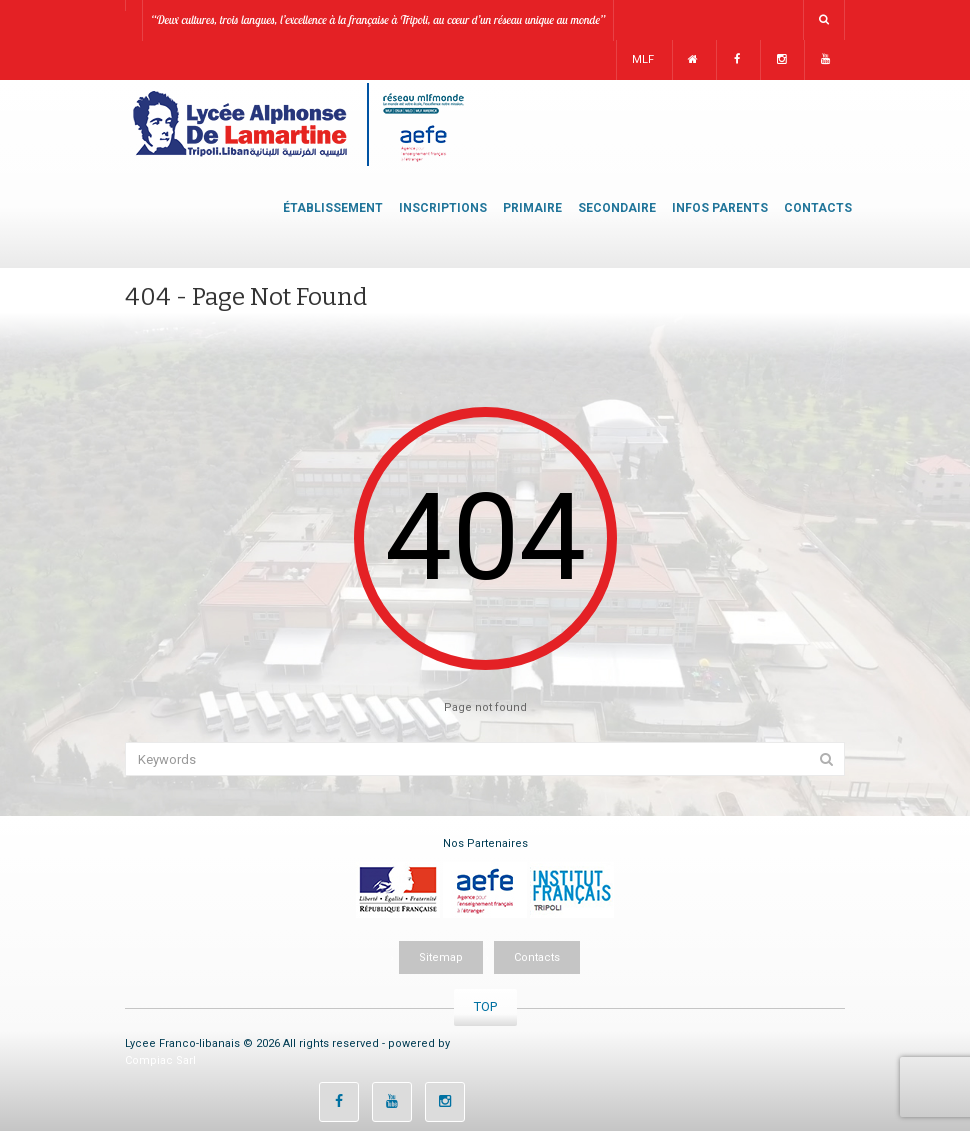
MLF (643, 59)
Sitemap (441, 957)
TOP (485, 1006)
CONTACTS (818, 208)
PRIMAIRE (532, 208)
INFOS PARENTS (720, 208)
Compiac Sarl (160, 1060)
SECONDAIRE (617, 208)
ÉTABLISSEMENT (333, 208)
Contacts (537, 957)
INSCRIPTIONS (443, 208)
